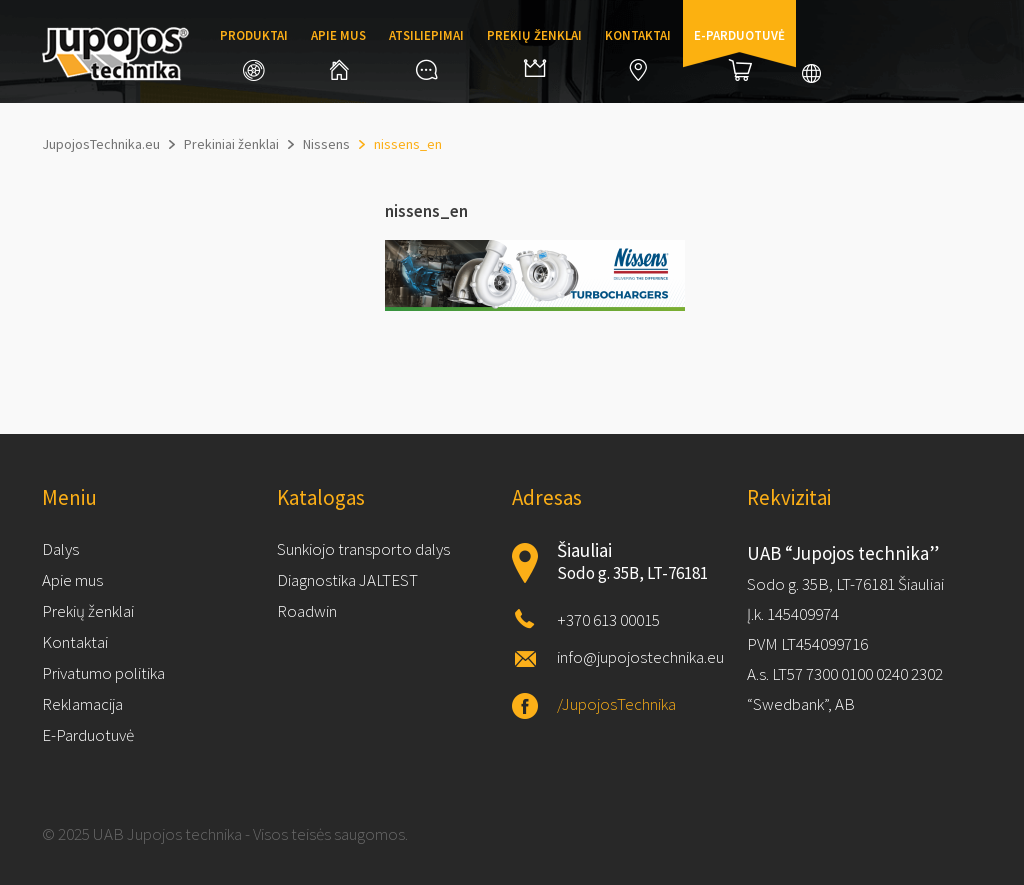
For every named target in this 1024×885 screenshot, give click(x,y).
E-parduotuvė (739, 54)
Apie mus (338, 53)
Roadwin (307, 611)
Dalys (60, 549)
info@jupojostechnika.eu (640, 657)
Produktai (254, 54)
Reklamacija (82, 704)
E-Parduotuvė (88, 735)
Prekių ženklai (534, 52)
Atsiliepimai (426, 53)
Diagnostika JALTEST (347, 580)
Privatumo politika (103, 673)
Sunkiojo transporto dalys (363, 549)
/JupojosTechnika (616, 704)
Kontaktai (638, 54)
